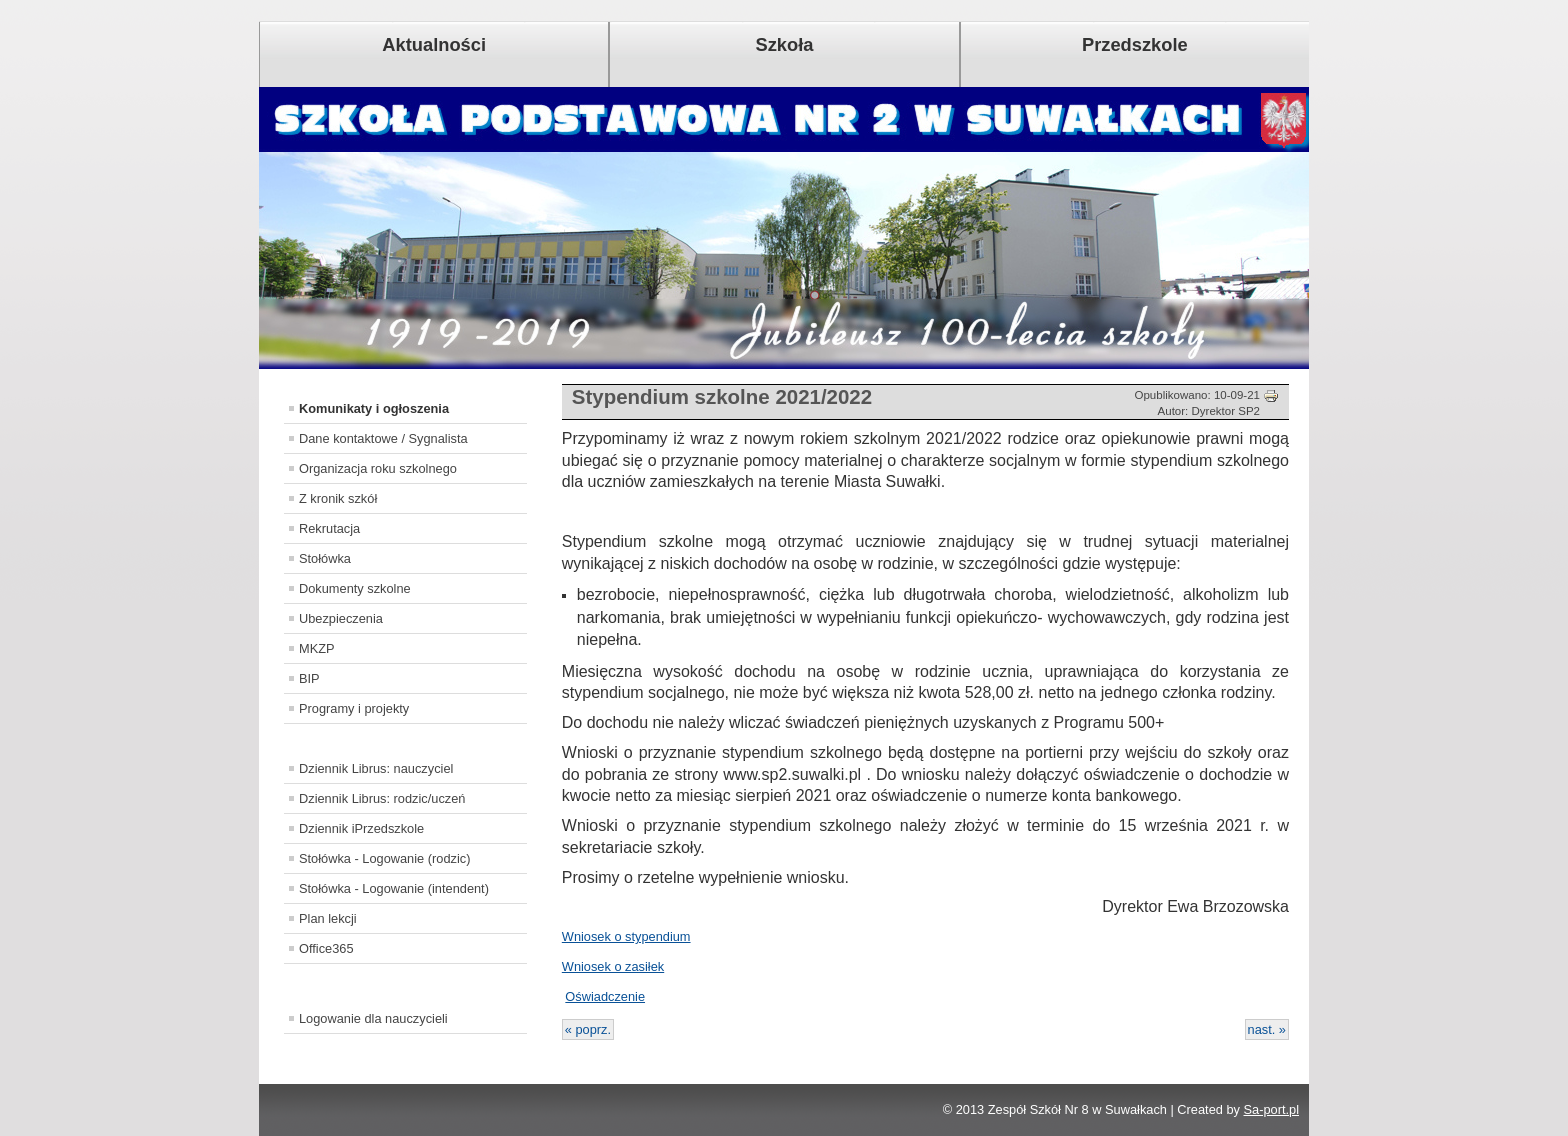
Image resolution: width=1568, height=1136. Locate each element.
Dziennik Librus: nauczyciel (376, 768)
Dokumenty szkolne (355, 588)
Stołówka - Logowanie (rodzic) (384, 858)
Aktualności (434, 44)
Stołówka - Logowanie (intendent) (394, 888)
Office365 (326, 948)
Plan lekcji (328, 918)
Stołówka (325, 558)
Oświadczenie (605, 996)
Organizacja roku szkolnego (378, 468)
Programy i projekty (354, 708)
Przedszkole (1135, 44)
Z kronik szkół (338, 498)
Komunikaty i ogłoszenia (374, 408)
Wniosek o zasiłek (613, 966)
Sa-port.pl (1271, 1109)
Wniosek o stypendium (626, 936)
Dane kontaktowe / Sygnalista (383, 438)
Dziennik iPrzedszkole (361, 828)
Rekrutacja (329, 528)
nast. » (1267, 1029)
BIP (309, 678)
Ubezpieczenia (341, 618)
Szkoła (785, 44)
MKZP (317, 648)
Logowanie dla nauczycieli (373, 1018)
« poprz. (588, 1029)
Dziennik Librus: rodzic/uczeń (382, 798)
